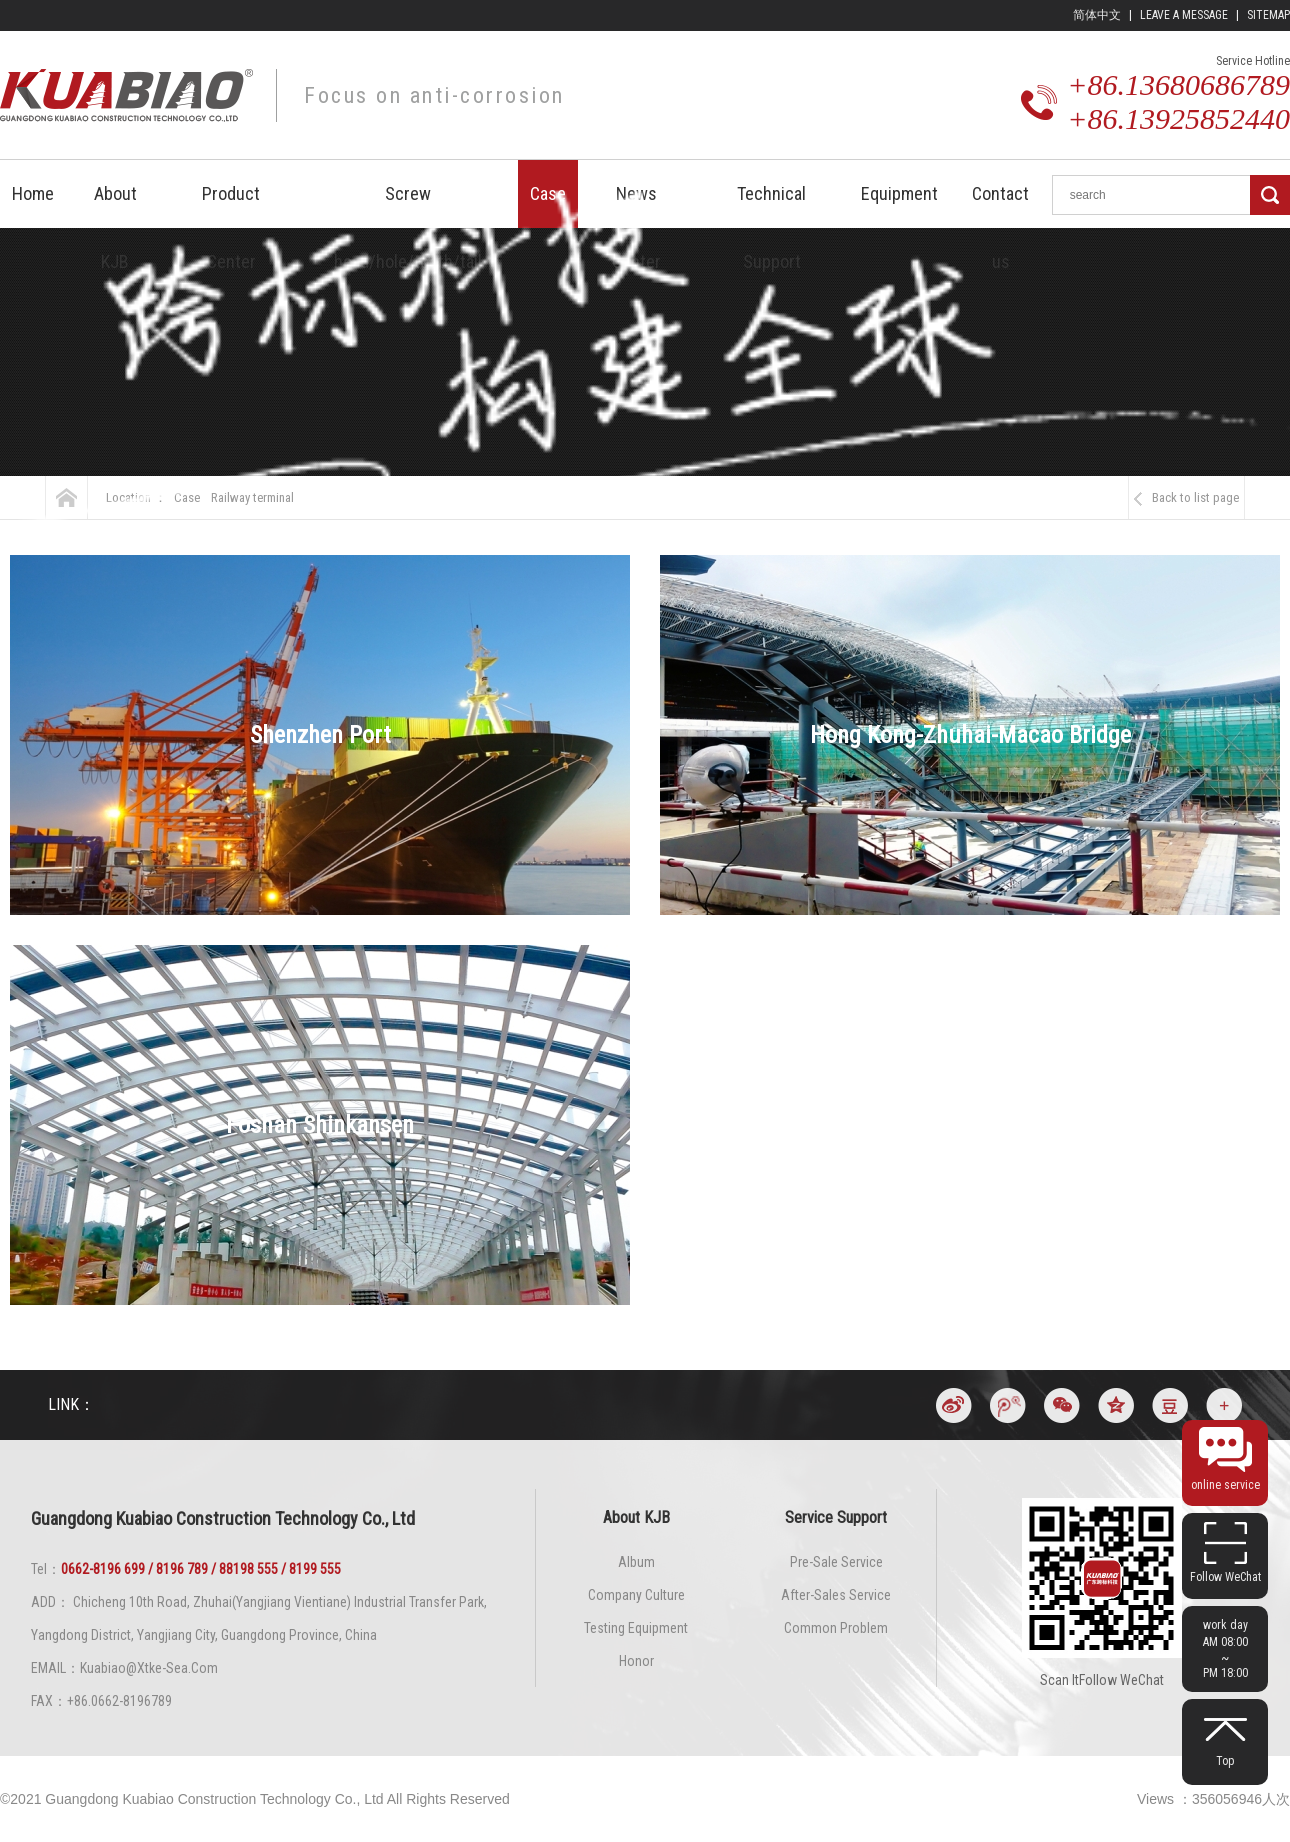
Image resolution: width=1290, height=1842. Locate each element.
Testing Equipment (636, 1628)
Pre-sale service (836, 1562)
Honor (636, 1661)
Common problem (836, 1628)
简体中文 (1097, 15)
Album (636, 1562)
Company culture (636, 1595)
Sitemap (1268, 15)
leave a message (1184, 15)
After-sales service (836, 1595)
